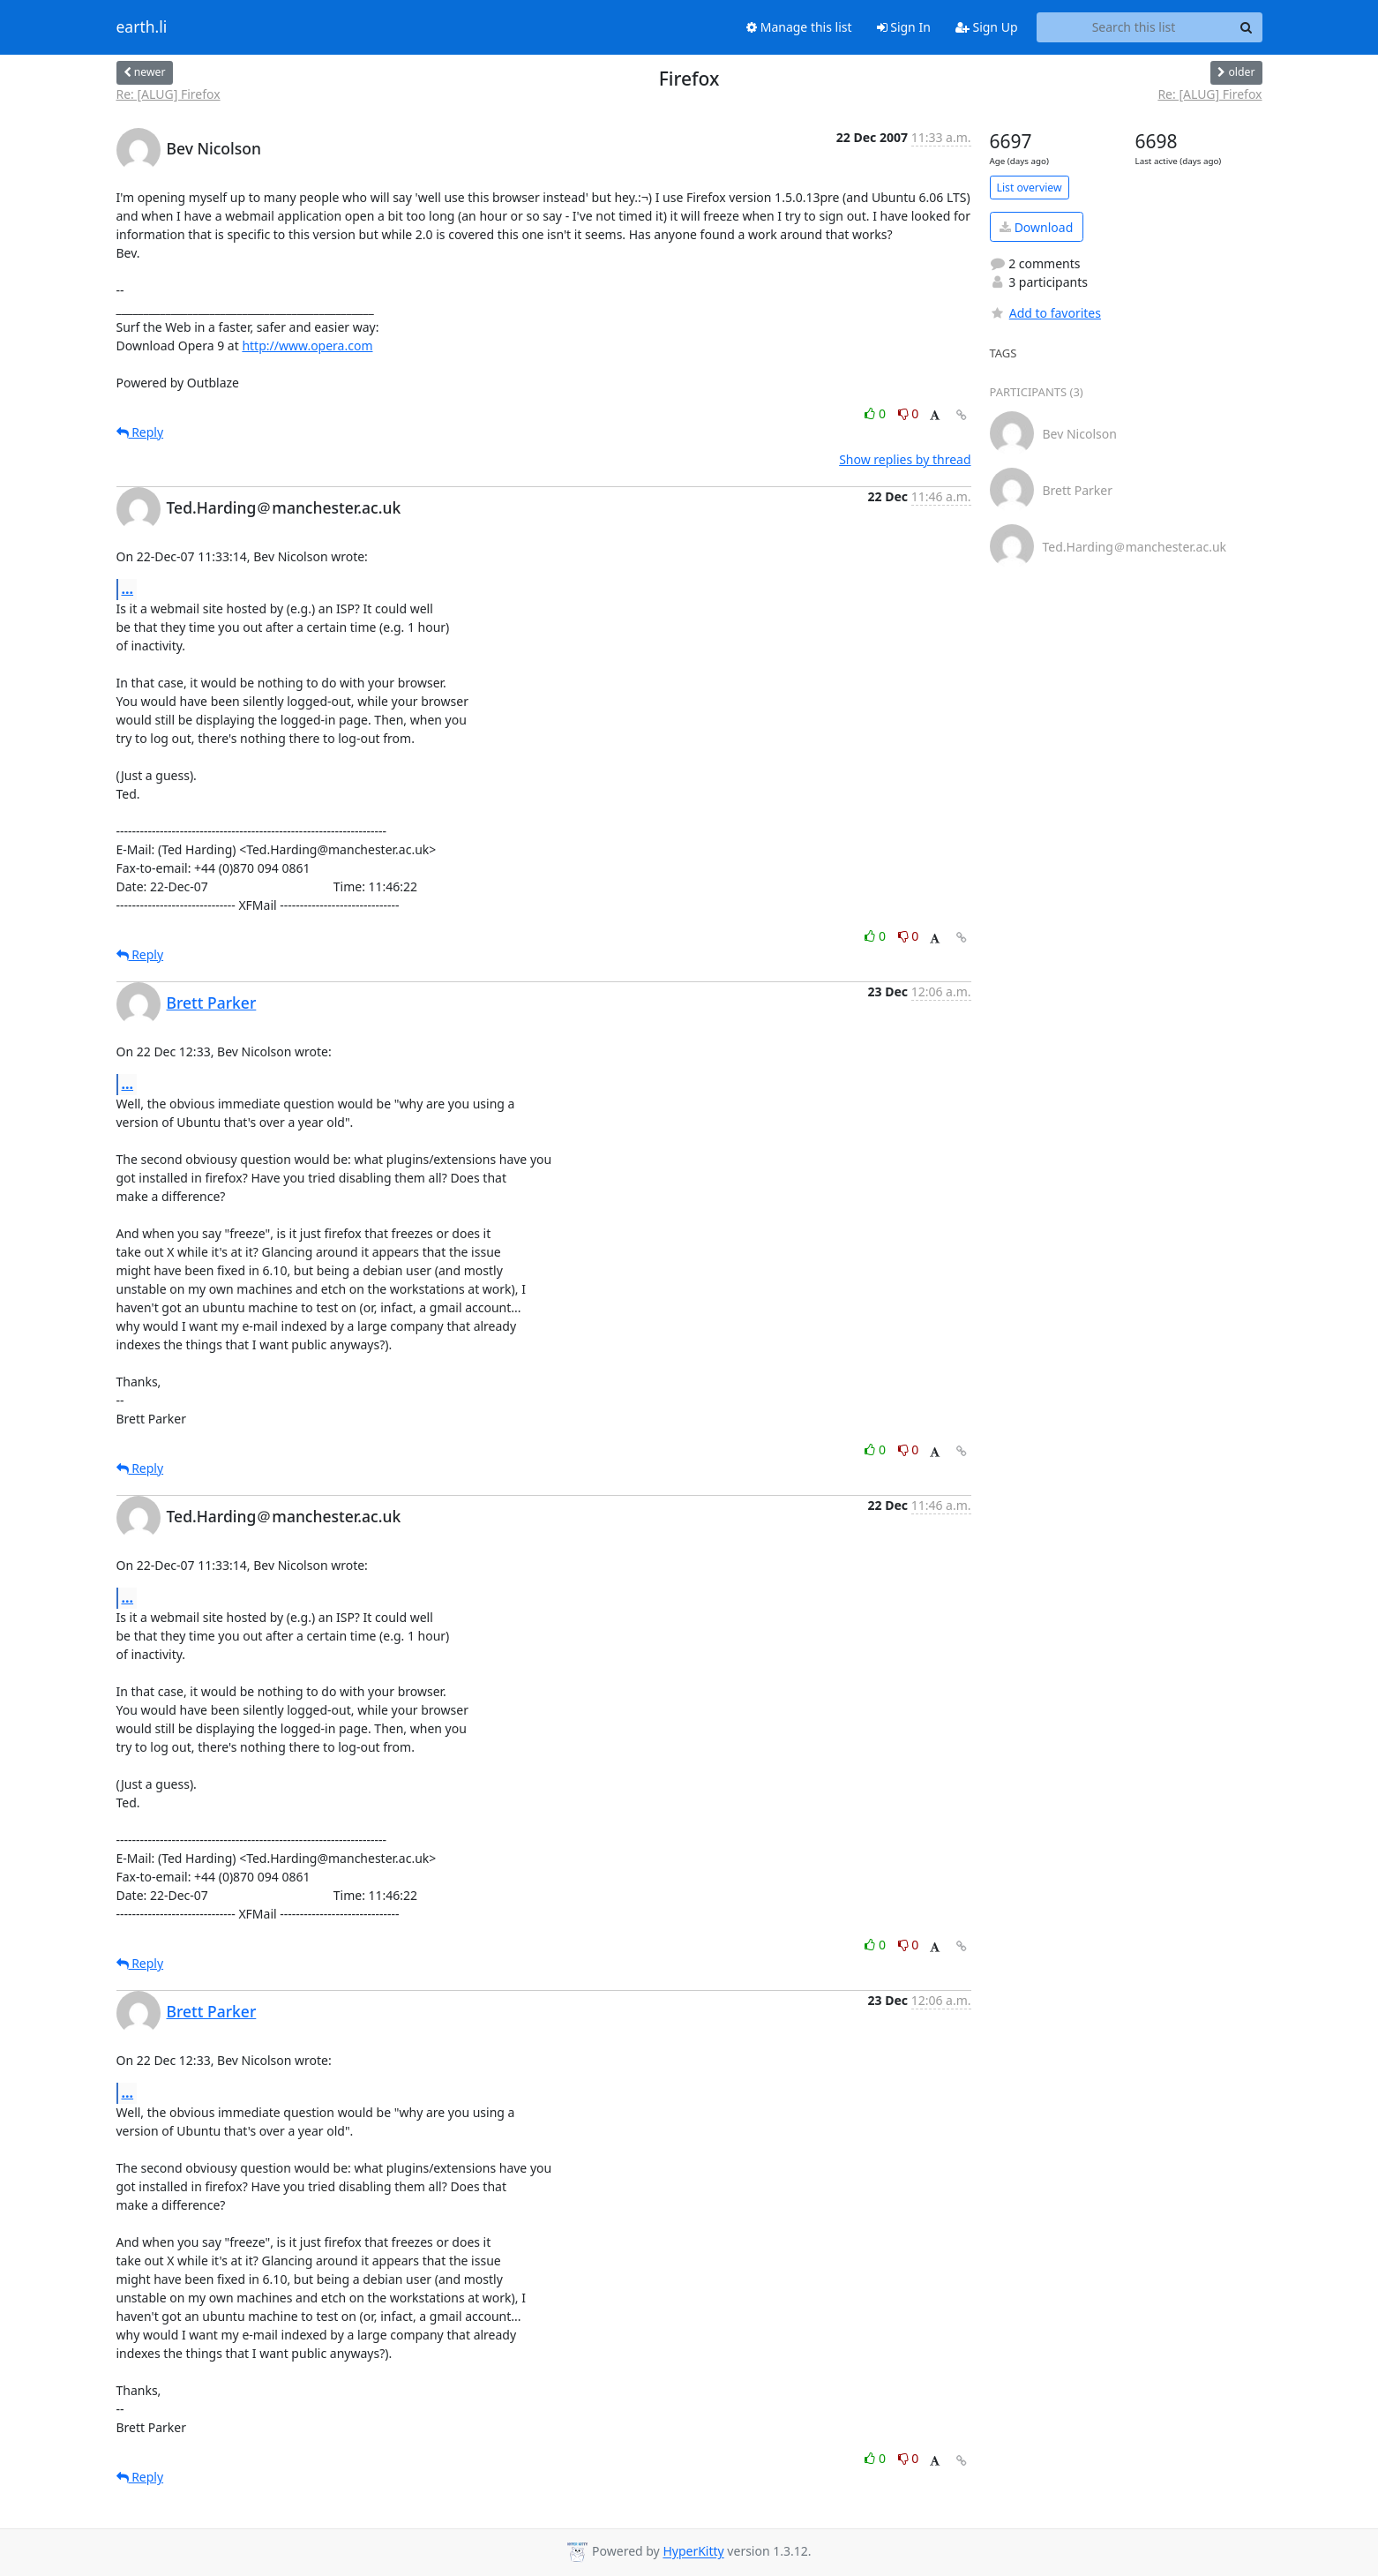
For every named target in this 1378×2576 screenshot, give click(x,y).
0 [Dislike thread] (908, 413)
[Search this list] (1134, 27)
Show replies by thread (904, 459)
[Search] (1246, 27)
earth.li (142, 27)
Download (1036, 227)
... (128, 588)
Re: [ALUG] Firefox (168, 94)
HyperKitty (693, 2551)
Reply (140, 432)
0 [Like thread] (876, 413)
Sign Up (986, 27)
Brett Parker (212, 1002)
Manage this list (799, 27)
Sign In (904, 27)
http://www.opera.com (307, 345)
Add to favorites (1045, 312)
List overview (1029, 187)
